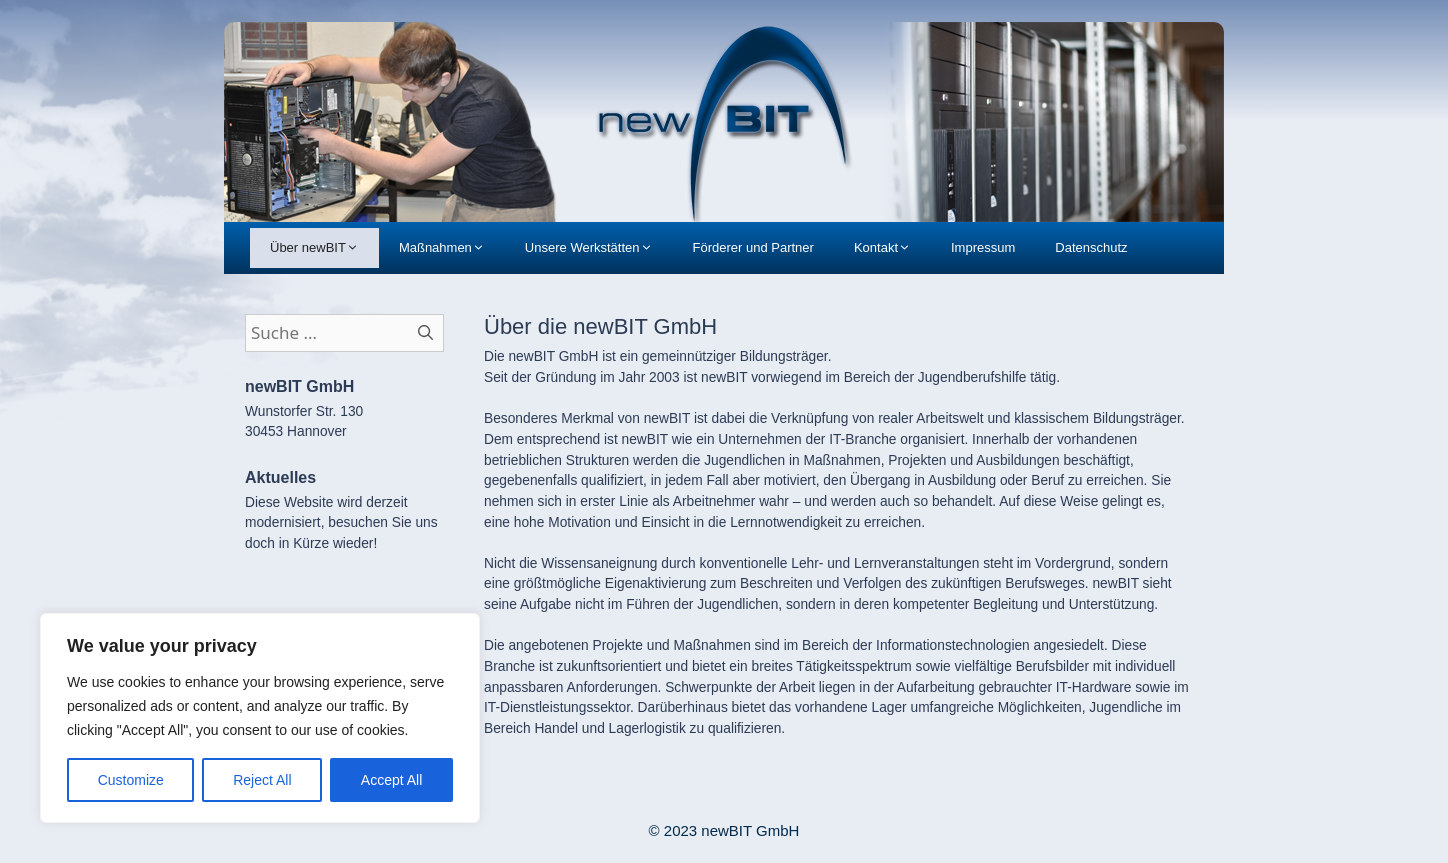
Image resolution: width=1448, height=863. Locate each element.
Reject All (262, 780)
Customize (131, 780)
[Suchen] (426, 333)
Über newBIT (324, 248)
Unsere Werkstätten (599, 248)
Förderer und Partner (753, 247)
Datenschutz (1091, 247)
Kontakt (892, 248)
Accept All (391, 780)
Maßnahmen (452, 248)
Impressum (983, 247)
